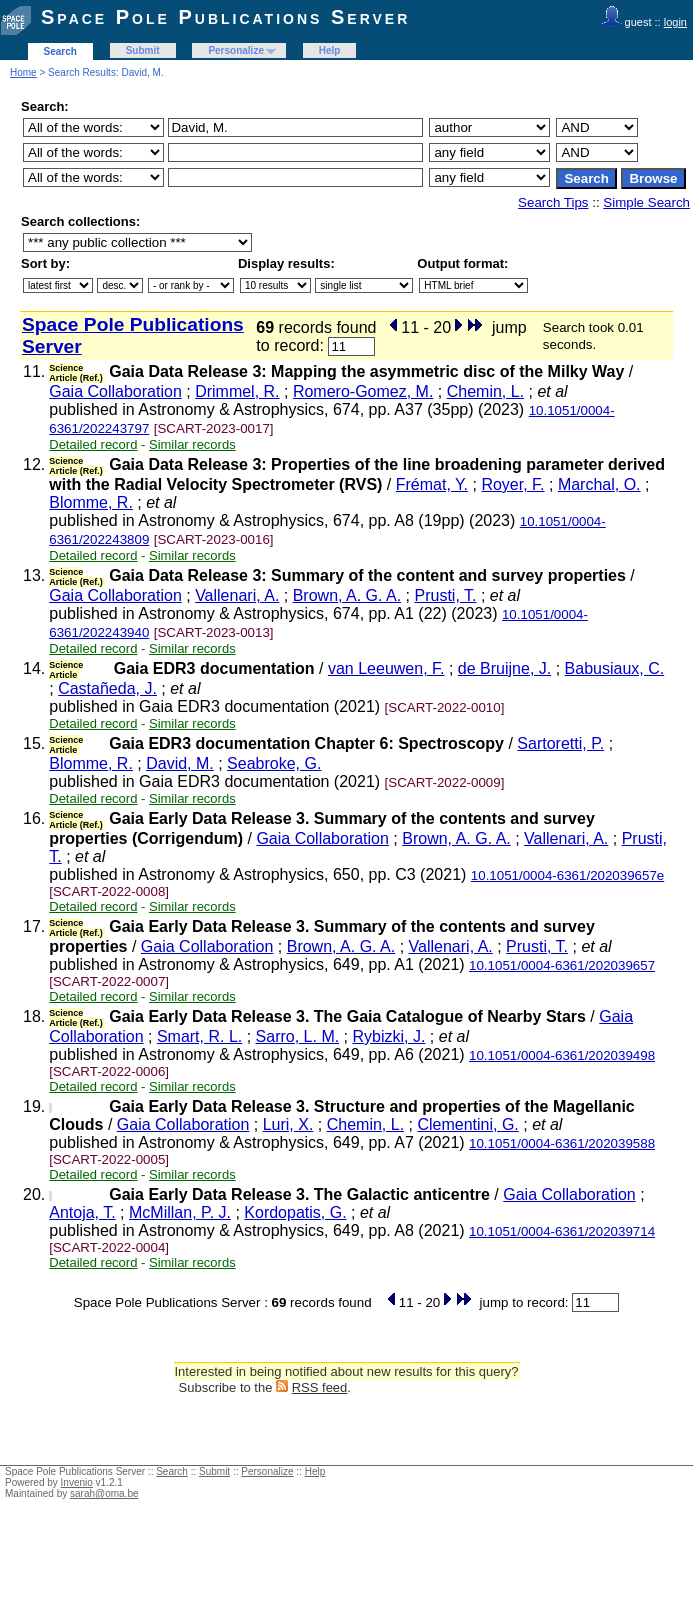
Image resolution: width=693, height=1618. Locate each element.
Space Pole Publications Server (225, 17)
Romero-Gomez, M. (363, 391)
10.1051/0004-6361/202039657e (567, 875)
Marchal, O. (599, 484)
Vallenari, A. (237, 595)
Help (330, 50)
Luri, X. (288, 1124)
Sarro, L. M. (298, 1036)
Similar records (192, 444)
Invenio (77, 1482)
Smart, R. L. (199, 1036)
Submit (143, 50)
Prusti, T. (446, 595)
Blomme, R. (91, 502)
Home (23, 72)
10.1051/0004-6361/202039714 (562, 1231)
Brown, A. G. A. (347, 595)
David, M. (180, 763)
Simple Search (646, 202)
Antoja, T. (82, 1212)
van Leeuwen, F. (386, 668)
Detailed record (93, 444)
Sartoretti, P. (560, 743)
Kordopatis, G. (295, 1212)
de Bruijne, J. (504, 668)
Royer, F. (512, 484)
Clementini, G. (467, 1124)
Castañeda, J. (107, 688)
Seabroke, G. (274, 763)
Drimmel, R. (237, 391)
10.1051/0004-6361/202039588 (562, 1143)
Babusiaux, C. (615, 668)
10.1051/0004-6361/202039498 (562, 1055)
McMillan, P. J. (180, 1212)
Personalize (236, 50)
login (675, 22)
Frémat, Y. (432, 484)
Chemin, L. (485, 391)
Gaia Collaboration (115, 391)
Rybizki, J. (389, 1036)
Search (60, 51)
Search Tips (553, 202)
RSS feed (320, 1387)
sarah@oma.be (104, 1493)
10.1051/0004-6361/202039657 (562, 965)
